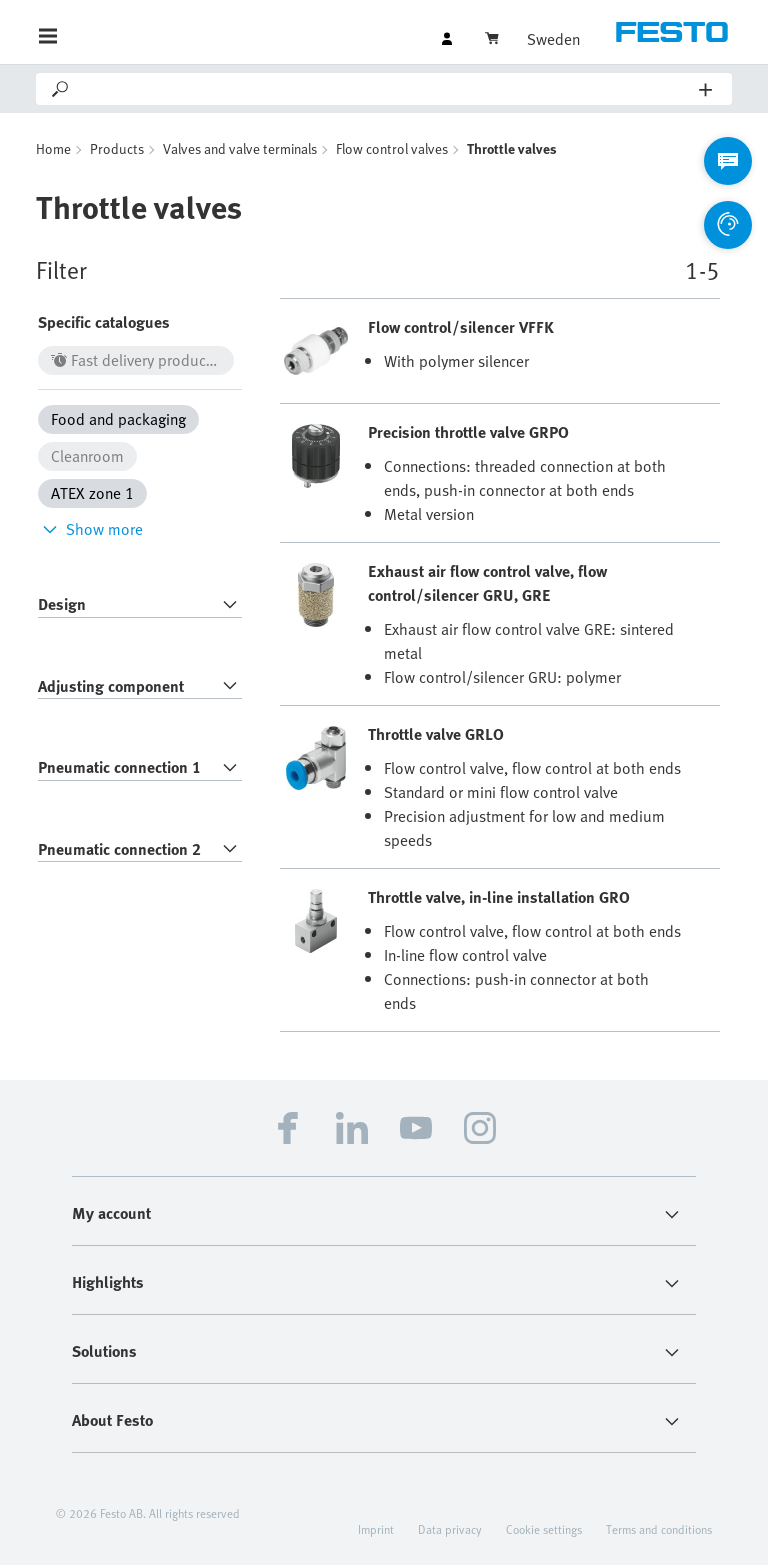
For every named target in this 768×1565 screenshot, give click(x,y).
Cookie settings (544, 1529)
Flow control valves (392, 148)
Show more (90, 529)
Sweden (553, 39)
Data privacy (450, 1529)
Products (117, 148)
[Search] (385, 89)
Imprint (376, 1529)
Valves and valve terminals (240, 148)
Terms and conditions (659, 1529)
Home (53, 148)
